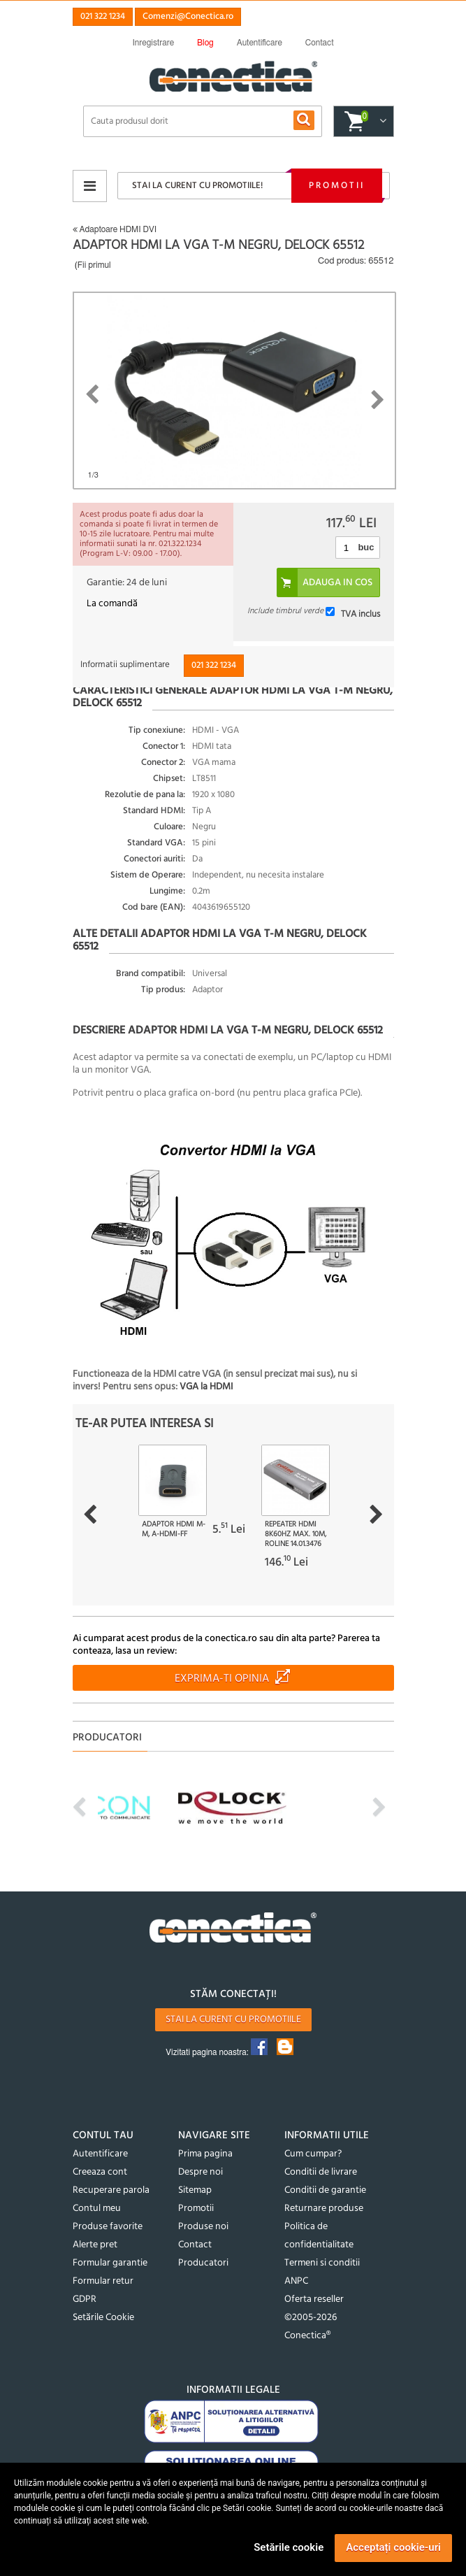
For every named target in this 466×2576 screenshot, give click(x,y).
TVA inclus (360, 613)
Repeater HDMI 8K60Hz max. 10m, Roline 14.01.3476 (295, 1534)
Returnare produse (323, 2209)
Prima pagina (205, 2154)
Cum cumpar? (313, 2154)
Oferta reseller (314, 2299)
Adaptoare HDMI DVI (115, 229)
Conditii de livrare (320, 2172)
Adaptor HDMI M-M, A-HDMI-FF (173, 1529)
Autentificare (100, 2154)
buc (366, 547)
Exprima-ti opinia (222, 1679)
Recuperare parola (111, 2190)
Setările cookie (288, 2547)
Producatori (203, 2263)
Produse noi (203, 2227)
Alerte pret (95, 2245)
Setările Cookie (103, 2318)
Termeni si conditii (322, 2263)
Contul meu (97, 2209)
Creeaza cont (100, 2172)
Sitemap (195, 2190)
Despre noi (200, 2172)
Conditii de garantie (325, 2190)
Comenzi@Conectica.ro (188, 16)
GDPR (84, 2299)
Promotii (337, 185)
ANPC (296, 2281)
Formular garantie (110, 2263)
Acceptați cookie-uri (393, 2547)
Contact (195, 2245)
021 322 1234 (102, 16)
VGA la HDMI (206, 1387)
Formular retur (103, 2281)
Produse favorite (108, 2227)
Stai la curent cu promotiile (233, 2020)
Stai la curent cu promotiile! (197, 185)
